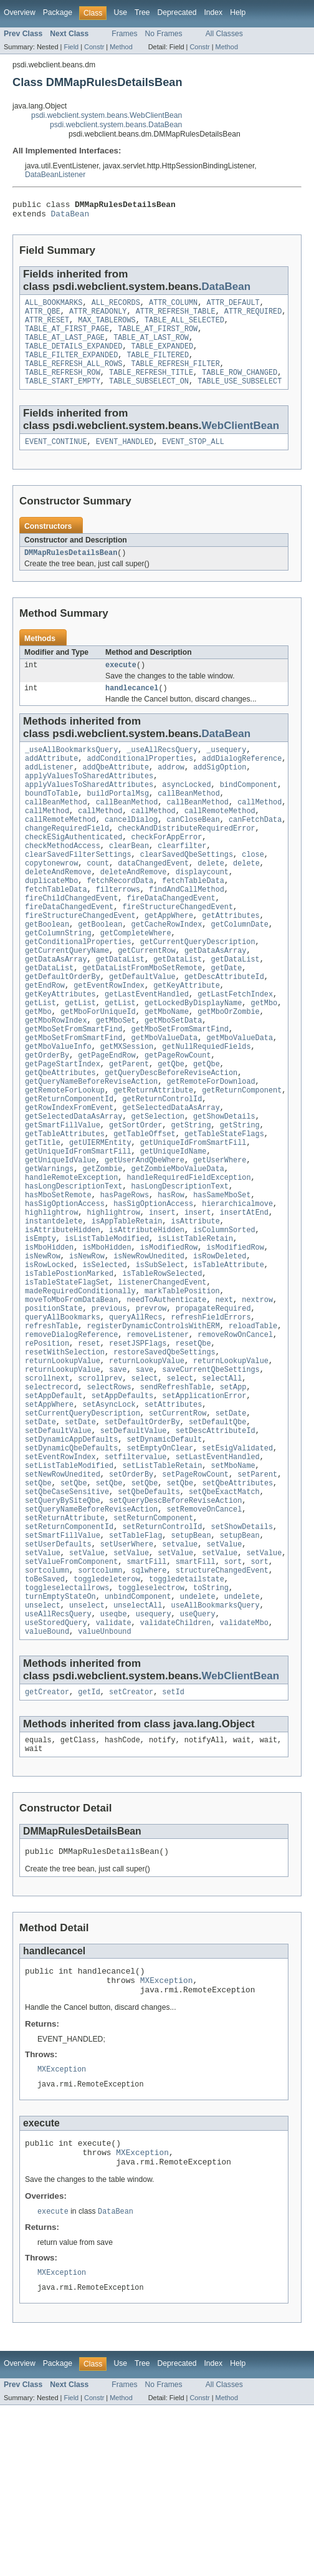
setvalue (179, 1680)
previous (109, 1411)
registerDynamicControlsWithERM (153, 1430)
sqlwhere (149, 1710)
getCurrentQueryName (67, 1001)
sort (233, 1700)
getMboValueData (164, 1101)
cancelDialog (131, 852)
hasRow (171, 1281)
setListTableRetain (162, 1590)
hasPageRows (124, 1281)
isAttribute (195, 1311)
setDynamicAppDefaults (71, 1560)
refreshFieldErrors (211, 1420)
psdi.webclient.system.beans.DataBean (116, 124)
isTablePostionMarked (69, 1371)
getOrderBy (47, 1121)
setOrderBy (131, 1600)
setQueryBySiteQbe (62, 1630)
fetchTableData (193, 922)
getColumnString (58, 982)
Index (213, 12)
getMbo (263, 1061)
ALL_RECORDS (116, 307)
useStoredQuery (56, 1770)
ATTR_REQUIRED (253, 317)
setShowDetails (242, 1660)
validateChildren (175, 1770)
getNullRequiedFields (206, 1111)
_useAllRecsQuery (161, 772)
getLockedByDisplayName (193, 1061)
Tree (142, 12)
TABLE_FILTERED (157, 367)
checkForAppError (166, 872)
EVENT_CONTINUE (56, 459)
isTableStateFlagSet (67, 1381)
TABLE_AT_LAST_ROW (151, 347)
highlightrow (51, 1301)
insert (162, 1301)
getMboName (167, 1071)
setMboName (233, 1590)
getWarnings (49, 1251)
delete (210, 902)
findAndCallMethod (186, 932)
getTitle (42, 1221)
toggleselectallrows (67, 1730)
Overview (20, 12)
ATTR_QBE (42, 317)
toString (211, 1730)
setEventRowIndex (60, 1580)
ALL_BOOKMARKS (53, 307)
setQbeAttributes (237, 1610)
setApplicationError (204, 1510)
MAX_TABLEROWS (106, 327)
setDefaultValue (58, 1550)
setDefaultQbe (217, 1540)
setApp (233, 1500)
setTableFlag (135, 1670)
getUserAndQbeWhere (144, 1241)
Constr (94, 47)
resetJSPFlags (137, 1450)
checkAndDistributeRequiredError (186, 862)
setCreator (131, 1841)
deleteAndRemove (58, 912)
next (224, 1401)
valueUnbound (104, 1780)
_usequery (226, 772)
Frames (124, 33)
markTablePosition (182, 1391)
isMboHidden (49, 1341)
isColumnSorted (224, 1321)
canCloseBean (192, 852)
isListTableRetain (195, 1331)
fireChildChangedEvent (71, 942)
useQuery (198, 1760)
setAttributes (173, 1520)
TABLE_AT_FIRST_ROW (157, 337)
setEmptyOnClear (159, 1570)
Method (121, 47)
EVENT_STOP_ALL (193, 459)
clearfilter (182, 882)
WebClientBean (241, 442)
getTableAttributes (65, 1211)
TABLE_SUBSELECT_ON (149, 397)
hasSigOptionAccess (65, 1291)
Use (120, 12)
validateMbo (244, 1770)
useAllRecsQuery (58, 1760)
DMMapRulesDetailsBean (70, 571)
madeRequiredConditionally (80, 1391)
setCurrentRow (177, 1530)
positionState (53, 1411)
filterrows (118, 932)
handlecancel (131, 709)
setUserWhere (126, 1680)
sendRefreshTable (175, 1500)
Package (57, 12)
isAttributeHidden (62, 1321)
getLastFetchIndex (235, 1051)
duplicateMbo (51, 922)
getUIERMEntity (100, 1221)
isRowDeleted (219, 1351)
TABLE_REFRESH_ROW (62, 387)
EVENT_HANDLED (124, 459)
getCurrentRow (146, 1001)
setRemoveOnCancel (204, 1640)
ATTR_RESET (47, 327)
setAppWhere (49, 1520)
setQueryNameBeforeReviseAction (91, 1640)
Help (237, 12)
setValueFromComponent (71, 1700)
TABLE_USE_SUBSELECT (239, 397)
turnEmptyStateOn (60, 1740)
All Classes (224, 33)
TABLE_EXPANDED (162, 357)
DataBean (70, 217)
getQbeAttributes (60, 1141)
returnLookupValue (62, 1470)
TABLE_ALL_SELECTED (184, 327)
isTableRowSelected (162, 1371)
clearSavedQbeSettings (186, 892)
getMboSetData (173, 1081)
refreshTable (51, 1430)
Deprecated (177, 12)
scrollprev (100, 1490)
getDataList (120, 1011)
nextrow (257, 1401)
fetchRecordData (120, 922)
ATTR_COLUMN (173, 307)
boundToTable (51, 822)
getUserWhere (219, 1241)
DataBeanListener (55, 174)
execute (120, 685)
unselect (42, 1750)
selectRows (109, 1500)
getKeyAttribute (186, 1041)
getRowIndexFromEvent (69, 1181)
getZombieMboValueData (177, 1251)
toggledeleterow (107, 1720)
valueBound (47, 1780)
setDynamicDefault (164, 1560)
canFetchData (255, 852)
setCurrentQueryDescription (82, 1530)
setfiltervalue (136, 1580)
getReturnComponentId (69, 1171)
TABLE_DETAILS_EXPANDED (73, 357)
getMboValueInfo (58, 1111)
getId (89, 1841)
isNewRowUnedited (148, 1351)
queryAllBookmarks (62, 1420)
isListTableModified (107, 1331)
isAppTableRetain (127, 1311)
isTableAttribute (228, 1361)
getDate (226, 1021)
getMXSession (126, 1111)
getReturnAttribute (153, 1161)
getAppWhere (169, 962)
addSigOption (219, 792)
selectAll (222, 1490)
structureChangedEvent (222, 1710)
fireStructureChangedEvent (177, 952)
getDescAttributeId (224, 1031)
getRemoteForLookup (65, 1161)
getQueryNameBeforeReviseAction (91, 1151)
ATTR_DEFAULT (232, 307)
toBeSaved (45, 1720)
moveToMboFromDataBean (71, 1401)
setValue (224, 1680)
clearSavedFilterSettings (78, 892)
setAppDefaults (123, 1510)
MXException (166, 2137)
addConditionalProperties (140, 782)
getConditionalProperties (78, 991)
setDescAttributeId (215, 1550)
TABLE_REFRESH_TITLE (151, 387)
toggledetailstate (186, 1720)
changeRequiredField (67, 862)
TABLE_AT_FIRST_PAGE (67, 337)
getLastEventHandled (147, 1051)
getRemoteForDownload (210, 1151)
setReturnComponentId (69, 1660)
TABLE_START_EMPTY (62, 397)
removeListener (157, 1440)
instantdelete (53, 1311)
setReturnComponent (153, 1650)
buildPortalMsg (118, 822)
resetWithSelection (65, 1460)
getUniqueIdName (173, 1231)
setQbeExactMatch (224, 1620)
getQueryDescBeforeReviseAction (171, 1141)
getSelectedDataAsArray (170, 1181)
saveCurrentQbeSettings (210, 1480)
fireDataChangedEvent (170, 942)
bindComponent (248, 812)
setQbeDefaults (149, 1620)
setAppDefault (53, 1510)
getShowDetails (224, 1191)
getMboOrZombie (228, 1071)
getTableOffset (144, 1211)
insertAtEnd (244, 1301)
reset (89, 1450)
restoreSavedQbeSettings (164, 1460)
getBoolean (47, 972)
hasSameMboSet (221, 1281)
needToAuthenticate (166, 1401)
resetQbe (193, 1450)
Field (71, 47)
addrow (171, 792)
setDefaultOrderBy (142, 1540)
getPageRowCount (178, 1121)
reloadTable (253, 1430)
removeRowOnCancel (235, 1440)
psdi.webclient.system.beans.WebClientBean (106, 115)
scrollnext (47, 1490)
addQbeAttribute (115, 792)
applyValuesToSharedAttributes (89, 802)
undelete (198, 1740)
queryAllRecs (135, 1420)
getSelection (157, 1191)
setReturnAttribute (65, 1650)
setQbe (38, 1610)
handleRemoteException (71, 1261)
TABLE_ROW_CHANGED (239, 387)
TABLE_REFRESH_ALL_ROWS (73, 377)
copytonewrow (51, 902)
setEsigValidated (237, 1570)
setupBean (191, 1670)
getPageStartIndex (62, 1131)
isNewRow (42, 1351)
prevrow (151, 1411)
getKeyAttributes (60, 1051)
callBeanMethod (189, 822)
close (253, 892)
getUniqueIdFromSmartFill (193, 1221)
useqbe (113, 1760)
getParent (129, 1131)
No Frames (164, 33)
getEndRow (45, 1041)
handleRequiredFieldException (188, 1261)
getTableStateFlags (224, 1211)
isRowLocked (49, 1361)
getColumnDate (239, 972)
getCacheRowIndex (166, 972)
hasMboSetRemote (58, 1281)
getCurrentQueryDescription (197, 991)
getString (191, 1201)
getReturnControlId (162, 1171)
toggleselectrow (151, 1730)
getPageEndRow (106, 1121)
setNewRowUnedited (62, 1600)
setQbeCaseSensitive (67, 1620)
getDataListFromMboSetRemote (142, 1021)
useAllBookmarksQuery (215, 1750)
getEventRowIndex (109, 1041)
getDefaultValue (142, 1031)
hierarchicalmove (237, 1291)
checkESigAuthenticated (73, 872)
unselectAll (137, 1750)
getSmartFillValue (62, 1201)
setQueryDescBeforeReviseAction (175, 1630)
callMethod (259, 832)
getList (40, 1061)
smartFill (146, 1700)
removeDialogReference (71, 1440)
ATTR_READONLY (97, 317)
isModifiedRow (168, 1341)
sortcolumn (47, 1710)
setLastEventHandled (218, 1580)
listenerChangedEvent (162, 1381)
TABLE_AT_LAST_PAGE (65, 347)
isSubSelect (160, 1361)
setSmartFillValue (62, 1670)
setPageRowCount (195, 1600)
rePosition (47, 1450)
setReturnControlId (162, 1660)
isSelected (104, 1361)
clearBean (129, 882)
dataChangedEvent (153, 902)
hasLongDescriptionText (73, 1271)
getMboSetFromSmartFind (73, 1091)
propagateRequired (213, 1411)
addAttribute (51, 782)
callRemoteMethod (219, 842)
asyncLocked (186, 812)
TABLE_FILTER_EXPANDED (71, 367)
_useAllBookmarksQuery (71, 772)
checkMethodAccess (62, 882)
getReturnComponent (242, 1161)
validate (113, 1770)
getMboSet (116, 1081)
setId (173, 1841)
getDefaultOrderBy (62, 1031)
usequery (153, 1760)
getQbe (171, 1131)
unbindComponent (138, 1740)
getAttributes (230, 962)
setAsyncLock (108, 1520)
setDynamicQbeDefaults (71, 1570)
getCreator (47, 1841)
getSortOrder (135, 1201)
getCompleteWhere (135, 982)
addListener (49, 792)
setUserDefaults (58, 1680)
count (98, 902)
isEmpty (40, 1331)
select (144, 1490)
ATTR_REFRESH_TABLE (176, 317)
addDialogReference (242, 782)
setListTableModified (69, 1590)
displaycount (202, 912)
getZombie (102, 1251)
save (117, 1480)
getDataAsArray (215, 1001)
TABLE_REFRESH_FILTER (175, 377)
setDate (231, 1530)
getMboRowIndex (56, 1081)
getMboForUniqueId (98, 1071)
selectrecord (51, 1500)
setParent (257, 1600)
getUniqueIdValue (60, 1241)
